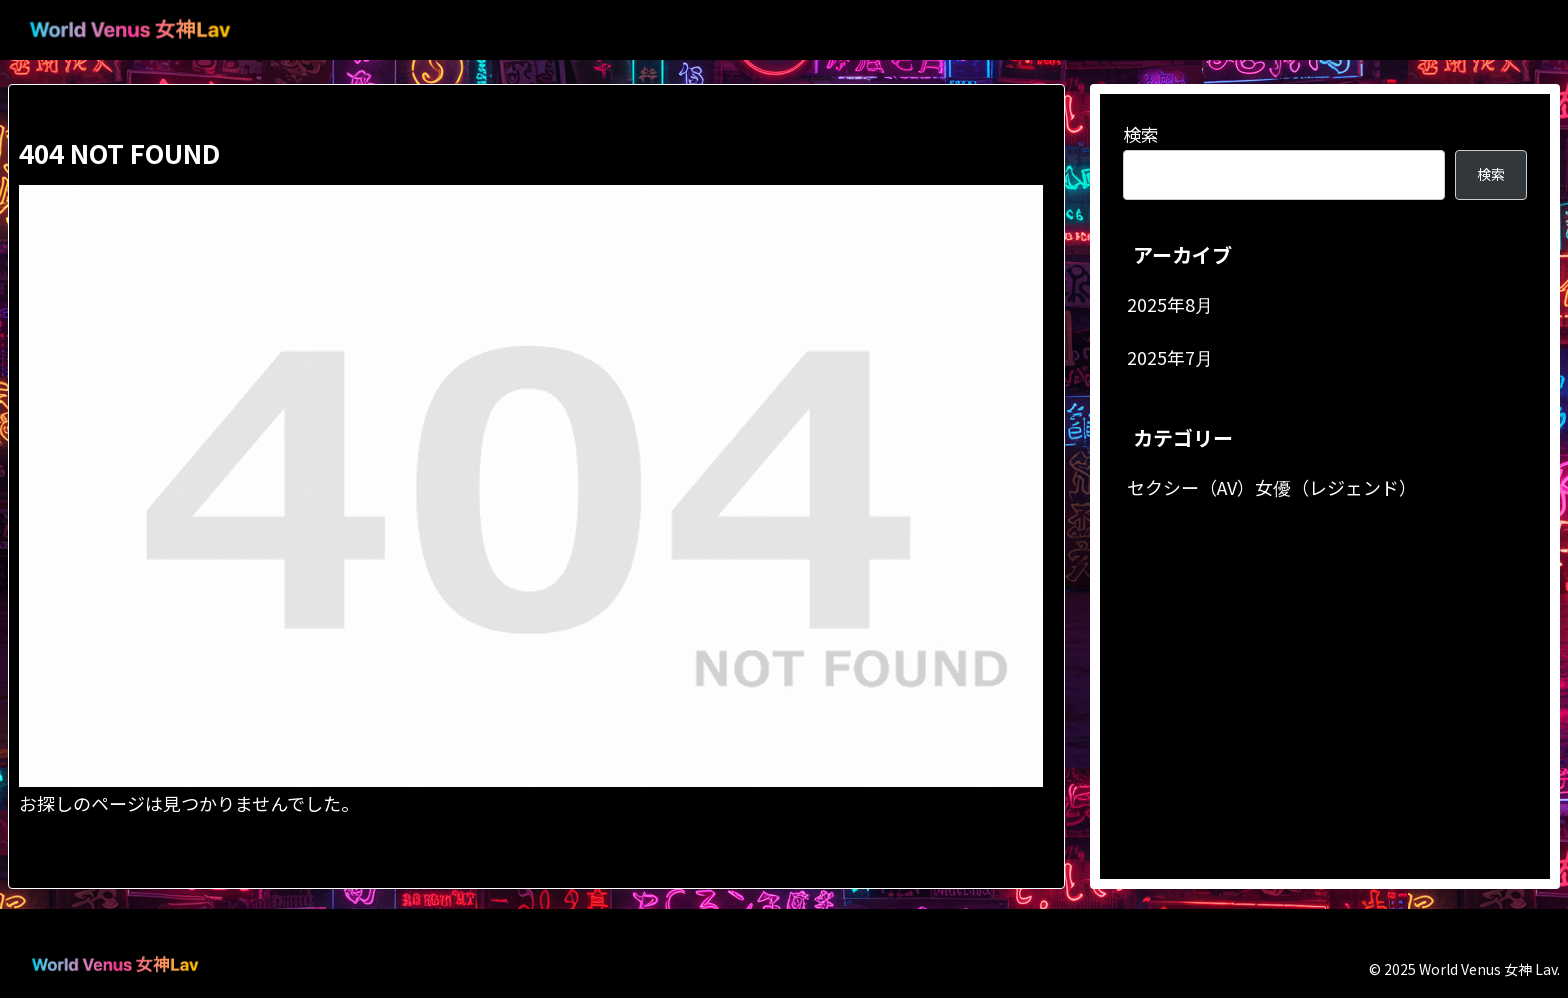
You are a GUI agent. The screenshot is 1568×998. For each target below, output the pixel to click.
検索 (1141, 134)
